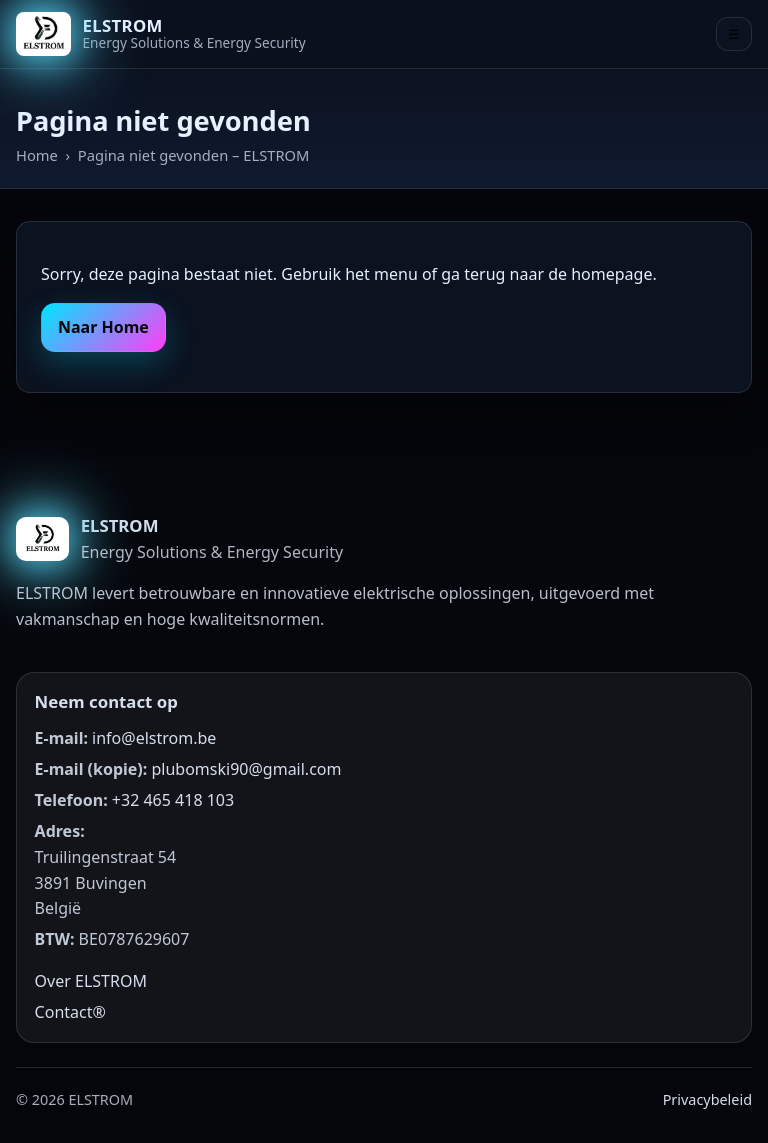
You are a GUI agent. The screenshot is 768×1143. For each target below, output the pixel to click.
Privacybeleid (707, 1099)
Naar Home (103, 327)
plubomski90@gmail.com (246, 769)
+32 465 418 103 (173, 800)
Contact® (70, 1012)
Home (37, 155)
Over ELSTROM (91, 981)
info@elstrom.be (154, 738)
